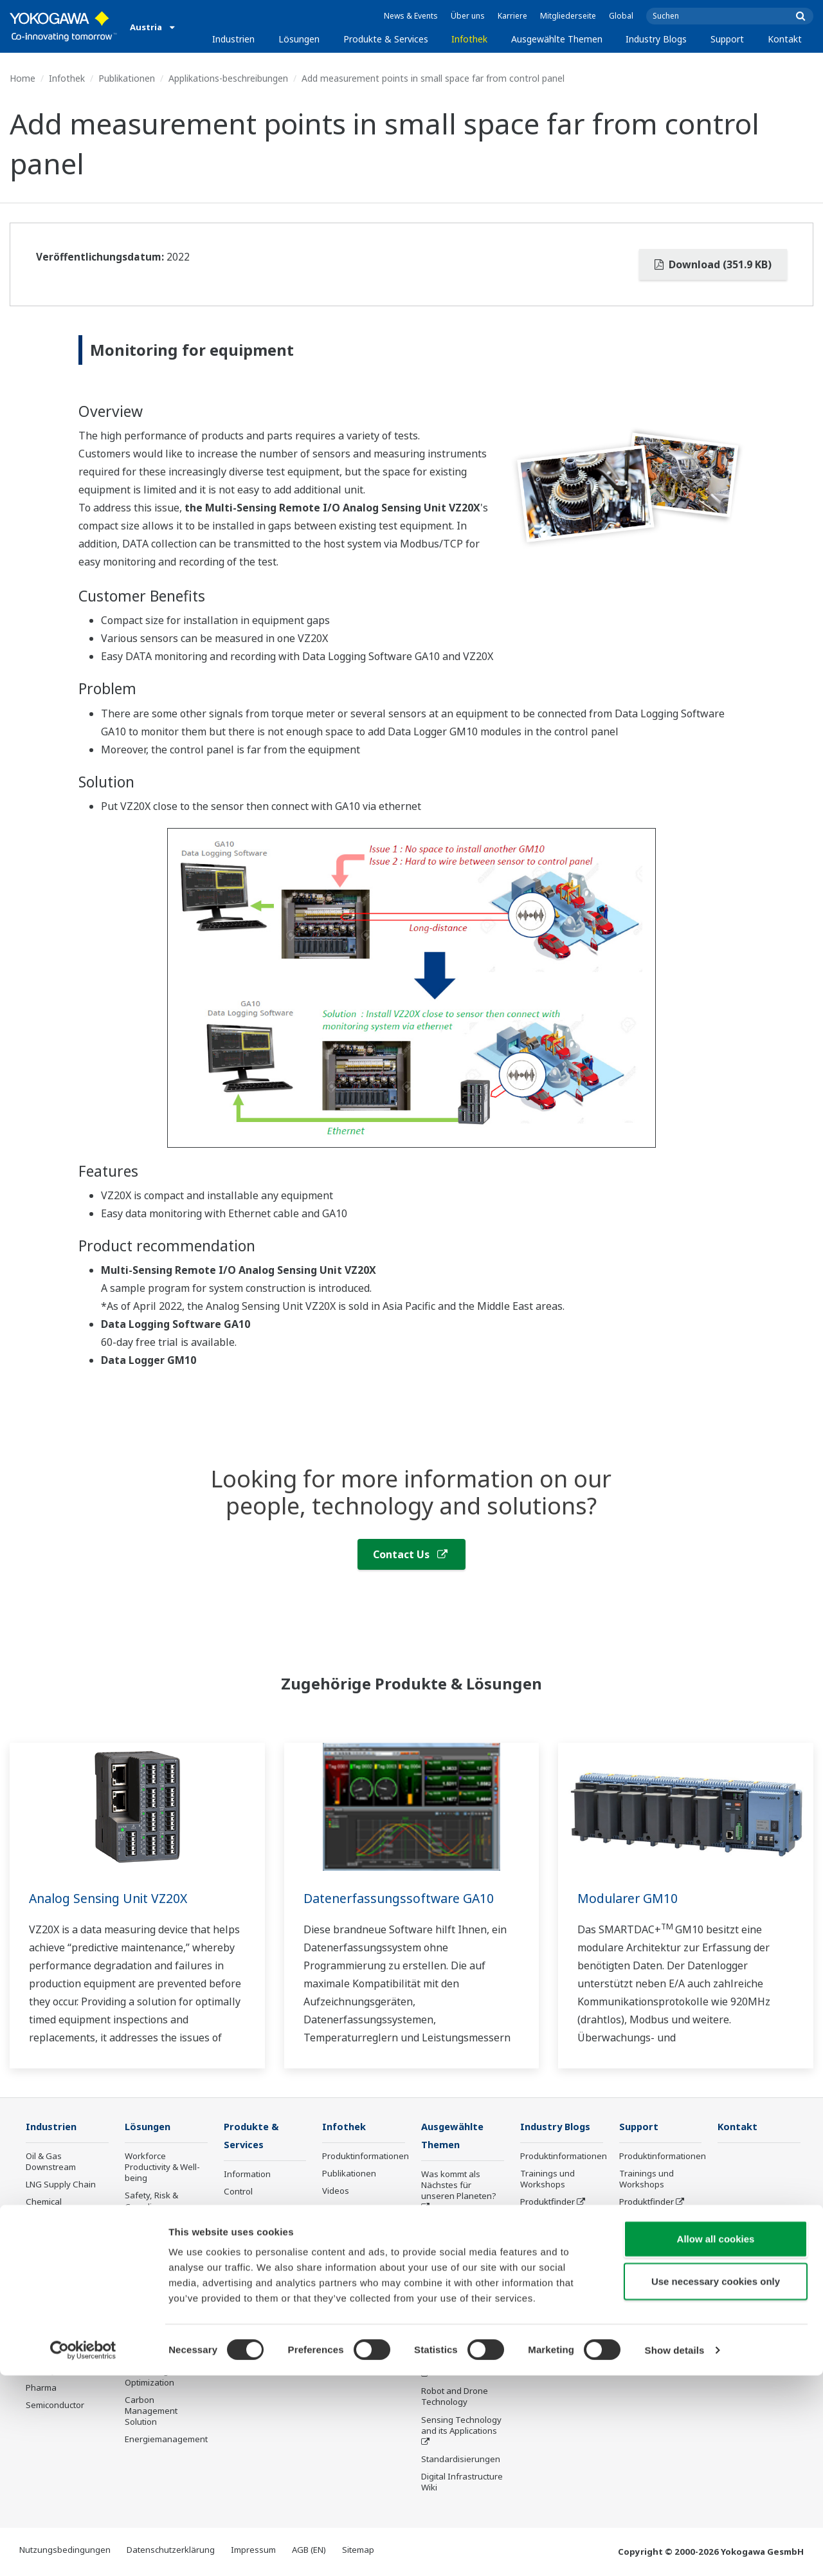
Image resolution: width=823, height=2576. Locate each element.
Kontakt (785, 39)
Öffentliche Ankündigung (250, 2314)
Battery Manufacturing (55, 2348)
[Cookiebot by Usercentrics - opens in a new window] (83, 2551)
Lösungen (299, 39)
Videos (335, 2191)
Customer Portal (552, 2219)
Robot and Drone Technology (454, 2397)
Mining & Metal (55, 2255)
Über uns (468, 15)
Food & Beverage (59, 2272)
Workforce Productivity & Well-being (162, 2167)
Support (727, 39)
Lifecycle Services (258, 2273)
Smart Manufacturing (450, 2312)
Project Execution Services (257, 2250)
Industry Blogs (656, 39)
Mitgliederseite (568, 15)
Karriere (512, 15)
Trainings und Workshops (547, 2179)
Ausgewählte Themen (556, 39)
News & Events (411, 15)
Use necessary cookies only (715, 2481)
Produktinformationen (365, 2156)
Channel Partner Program (552, 2317)
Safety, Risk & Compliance (151, 2201)
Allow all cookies (716, 2439)
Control (238, 2192)
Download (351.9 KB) (713, 264)
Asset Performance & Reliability (162, 2230)
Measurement (251, 2210)
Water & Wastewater (66, 2324)
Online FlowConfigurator (554, 2288)
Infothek (469, 39)
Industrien (233, 39)
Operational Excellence (148, 2258)
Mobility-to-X (50, 2371)
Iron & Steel (49, 2307)
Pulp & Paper (51, 2289)
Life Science (247, 2291)
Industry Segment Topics (456, 2231)
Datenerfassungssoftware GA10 (401, 1898)
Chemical (44, 2202)
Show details (675, 2550)
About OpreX (446, 2254)
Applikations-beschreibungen (228, 78)
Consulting (245, 2227)
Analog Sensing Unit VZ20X (112, 1898)
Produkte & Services (385, 39)
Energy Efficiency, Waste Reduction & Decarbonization (162, 2292)
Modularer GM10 (629, 1898)
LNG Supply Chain (61, 2185)
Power (38, 2219)
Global (621, 15)
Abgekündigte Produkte (251, 2342)
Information (247, 2175)
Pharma (41, 2388)
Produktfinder (547, 2202)
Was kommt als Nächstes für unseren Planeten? (458, 2186)
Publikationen (126, 78)
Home (22, 78)
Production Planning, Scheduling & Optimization (165, 2371)
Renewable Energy (63, 2237)
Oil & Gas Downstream (51, 2162)
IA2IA (432, 2289)
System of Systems (458, 2271)
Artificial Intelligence (460, 2363)
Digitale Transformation (452, 2341)
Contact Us (410, 1554)
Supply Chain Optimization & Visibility (153, 2332)
